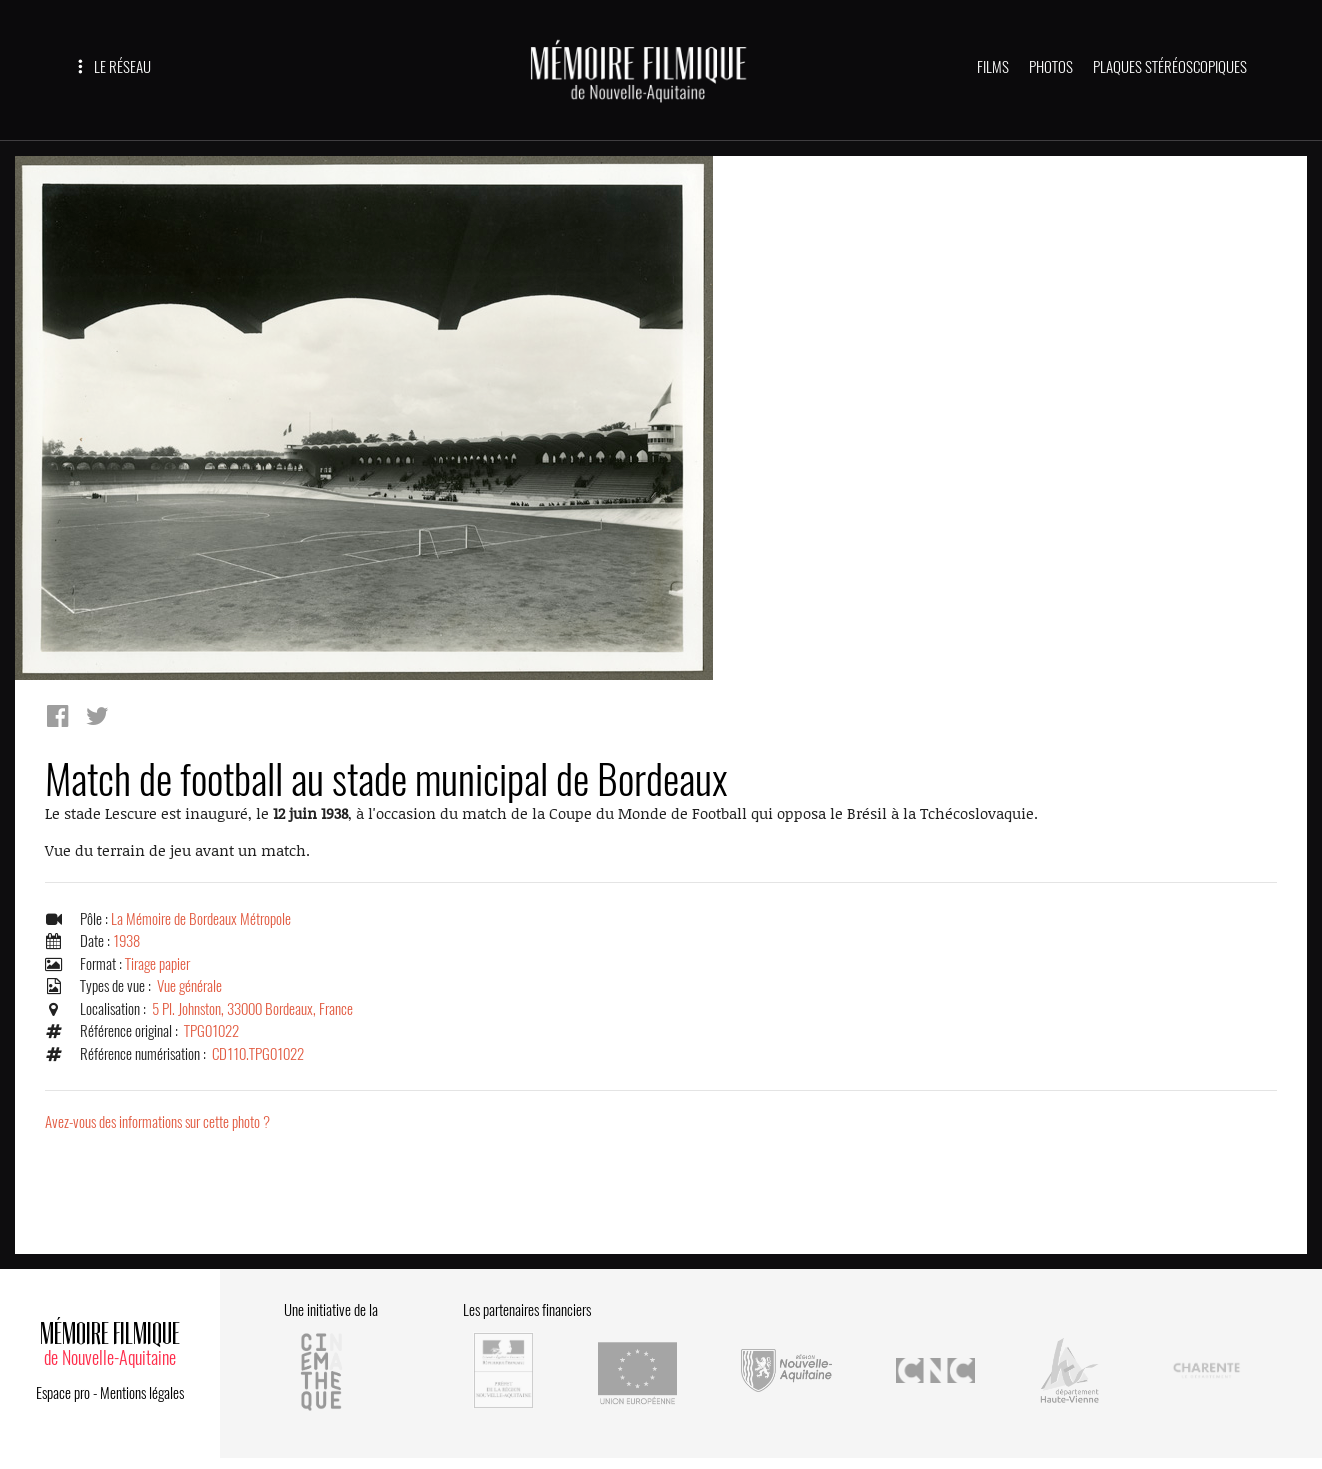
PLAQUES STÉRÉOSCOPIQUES (1170, 67)
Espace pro (63, 1393)
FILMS (993, 67)
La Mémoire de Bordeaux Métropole (201, 919)
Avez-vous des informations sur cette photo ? (157, 1122)
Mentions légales (142, 1393)
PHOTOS (1051, 67)
